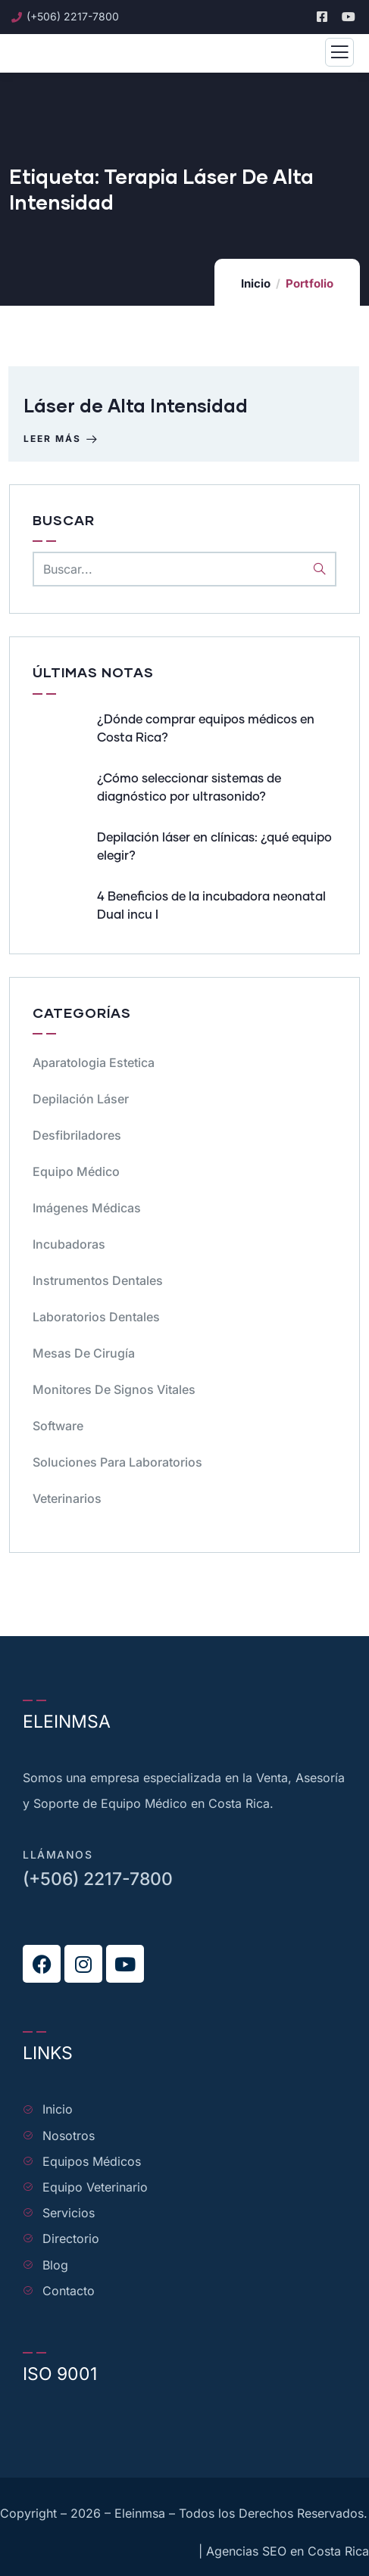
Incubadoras (69, 1244)
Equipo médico (76, 1171)
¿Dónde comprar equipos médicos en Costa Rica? (205, 729)
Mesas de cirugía (84, 1353)
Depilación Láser (81, 1098)
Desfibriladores (77, 1135)
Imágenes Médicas (87, 1207)
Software (58, 1425)
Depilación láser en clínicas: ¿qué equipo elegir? (214, 847)
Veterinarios (67, 1498)
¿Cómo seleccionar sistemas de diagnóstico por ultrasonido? (189, 788)
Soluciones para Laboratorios (117, 1462)
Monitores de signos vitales (114, 1389)
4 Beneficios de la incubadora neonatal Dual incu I (211, 906)
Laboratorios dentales (96, 1316)
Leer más (61, 439)
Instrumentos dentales (98, 1280)
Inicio (255, 283)
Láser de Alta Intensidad (135, 405)
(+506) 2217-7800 (98, 1879)
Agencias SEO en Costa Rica (287, 2551)
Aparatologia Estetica (94, 1062)
